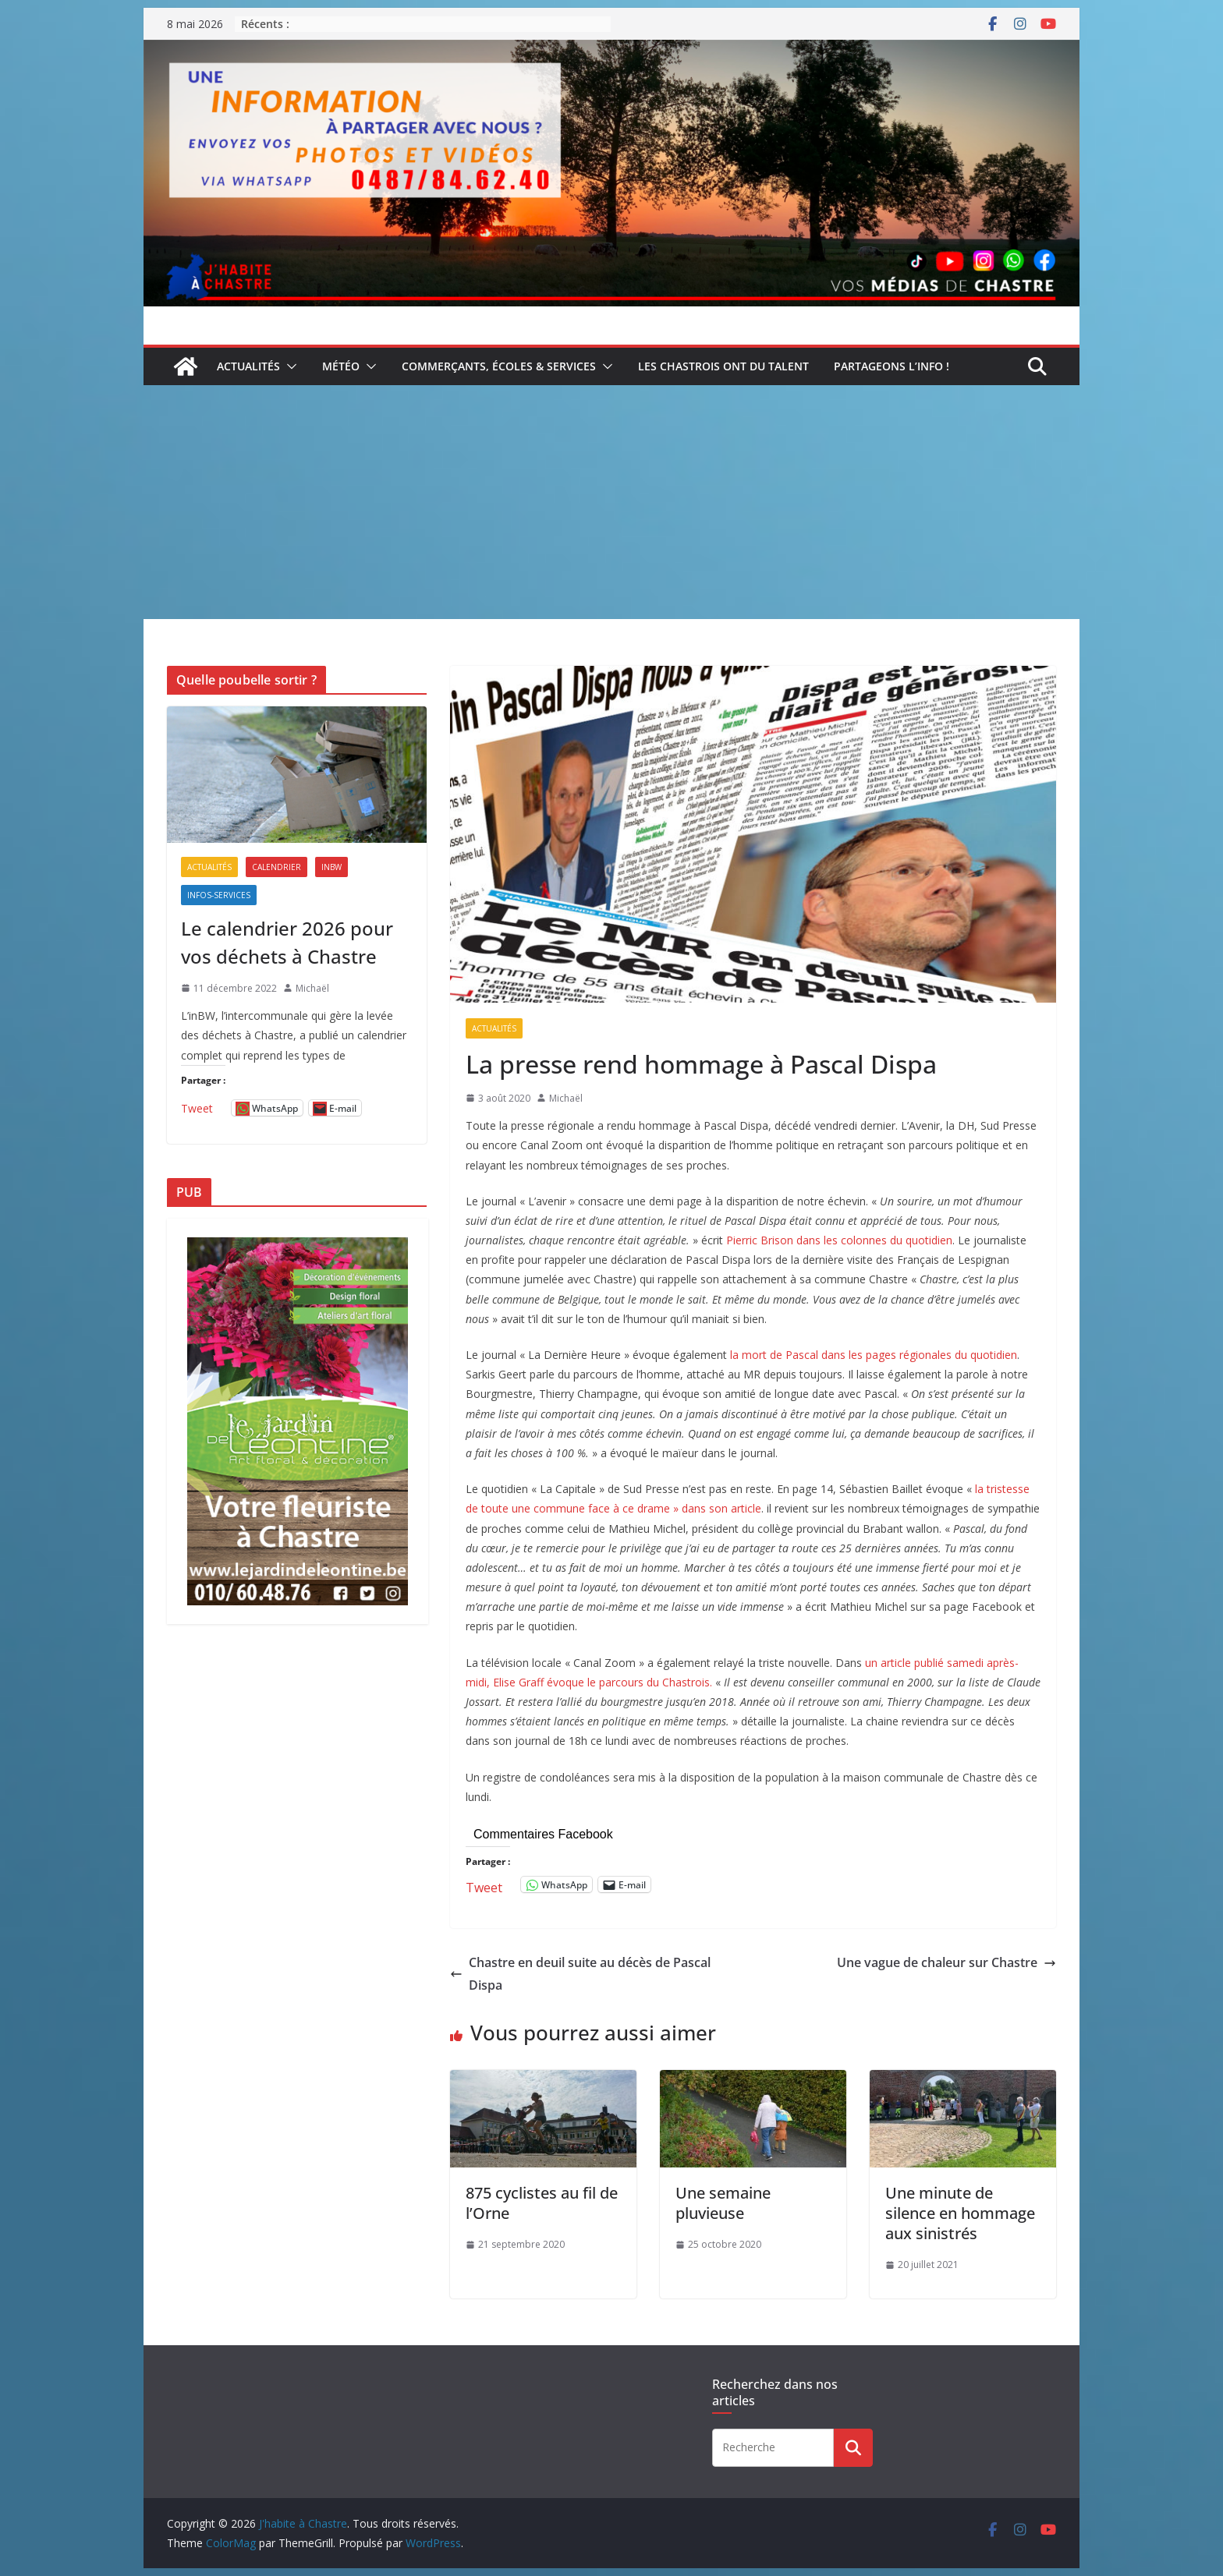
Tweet (484, 1885)
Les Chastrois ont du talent (723, 366)
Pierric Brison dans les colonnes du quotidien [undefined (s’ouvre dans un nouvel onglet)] (839, 1240)
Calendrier (276, 867)
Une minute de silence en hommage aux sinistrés (960, 2213)
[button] (288, 366)
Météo (341, 366)
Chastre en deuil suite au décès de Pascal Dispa (580, 1974)
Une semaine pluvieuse (723, 2203)
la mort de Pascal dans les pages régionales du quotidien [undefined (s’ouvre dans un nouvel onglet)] (873, 1354)
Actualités (248, 366)
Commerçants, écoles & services (499, 366)
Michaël (566, 1098)
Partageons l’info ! (891, 366)
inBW (331, 867)
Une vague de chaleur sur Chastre (946, 1962)
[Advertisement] (611, 502)
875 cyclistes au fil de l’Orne (542, 2203)
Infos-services (218, 895)
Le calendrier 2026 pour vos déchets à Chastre (287, 942)
